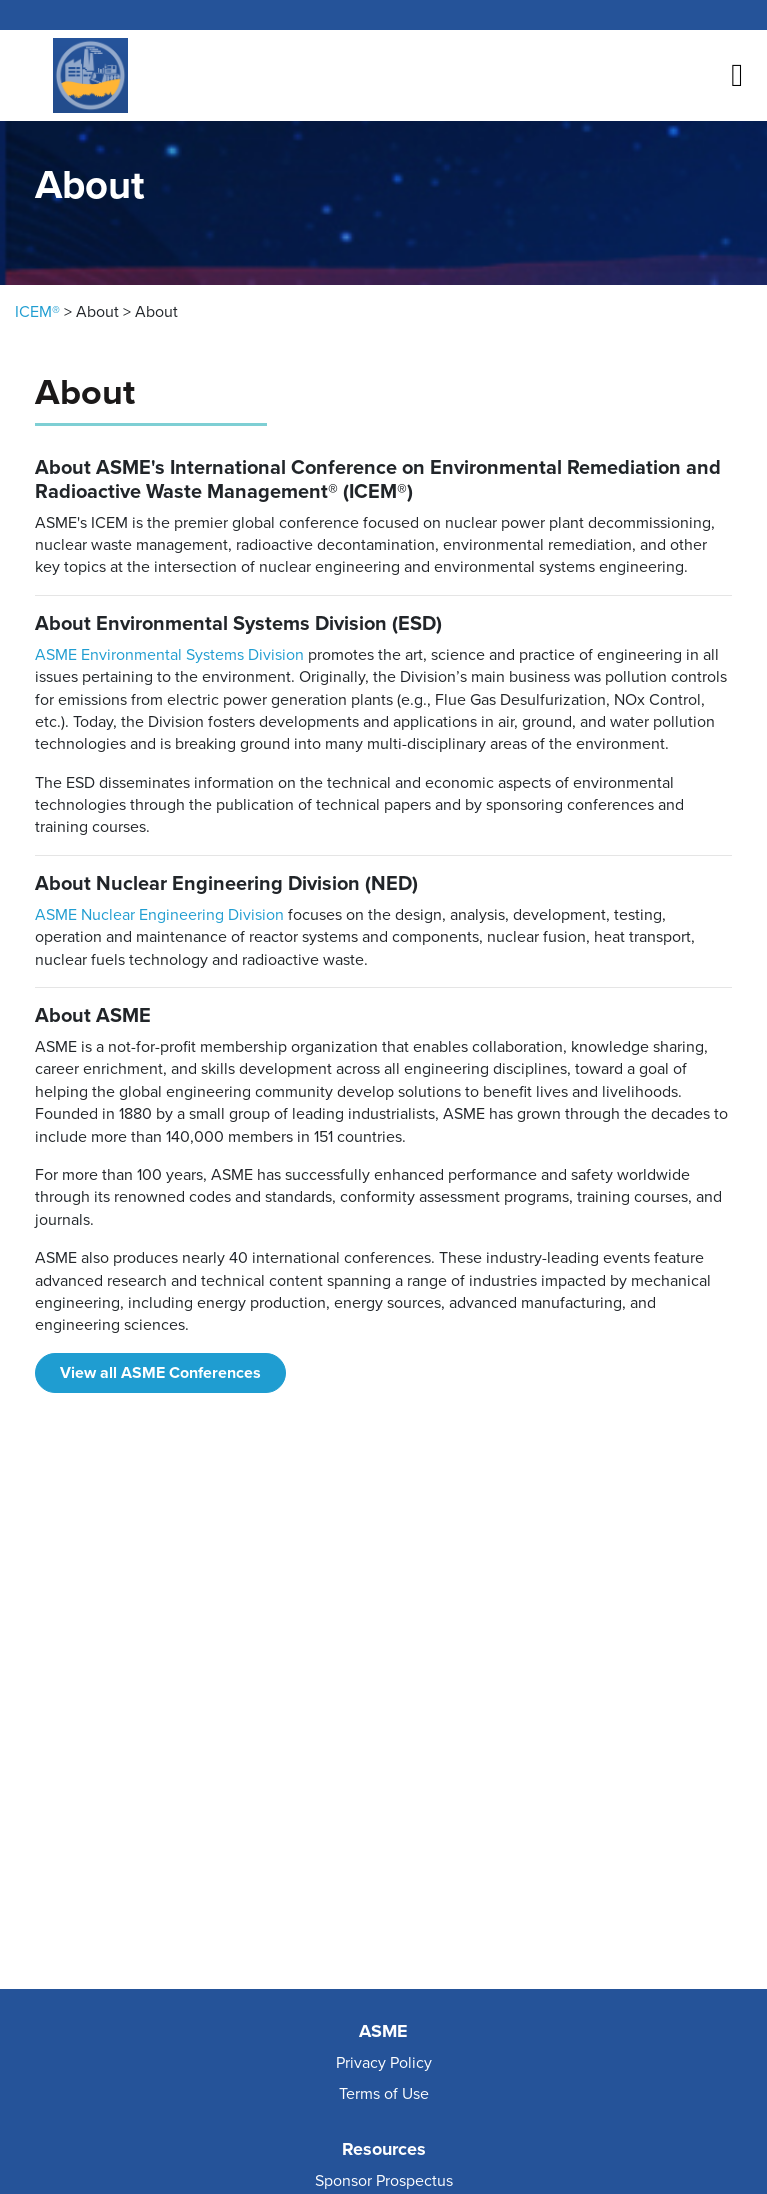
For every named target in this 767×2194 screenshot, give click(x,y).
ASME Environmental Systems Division (169, 655)
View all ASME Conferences (160, 1373)
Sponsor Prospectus (384, 2181)
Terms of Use (384, 2094)
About (97, 312)
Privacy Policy (384, 2063)
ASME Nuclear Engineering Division (159, 915)
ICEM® (37, 312)
